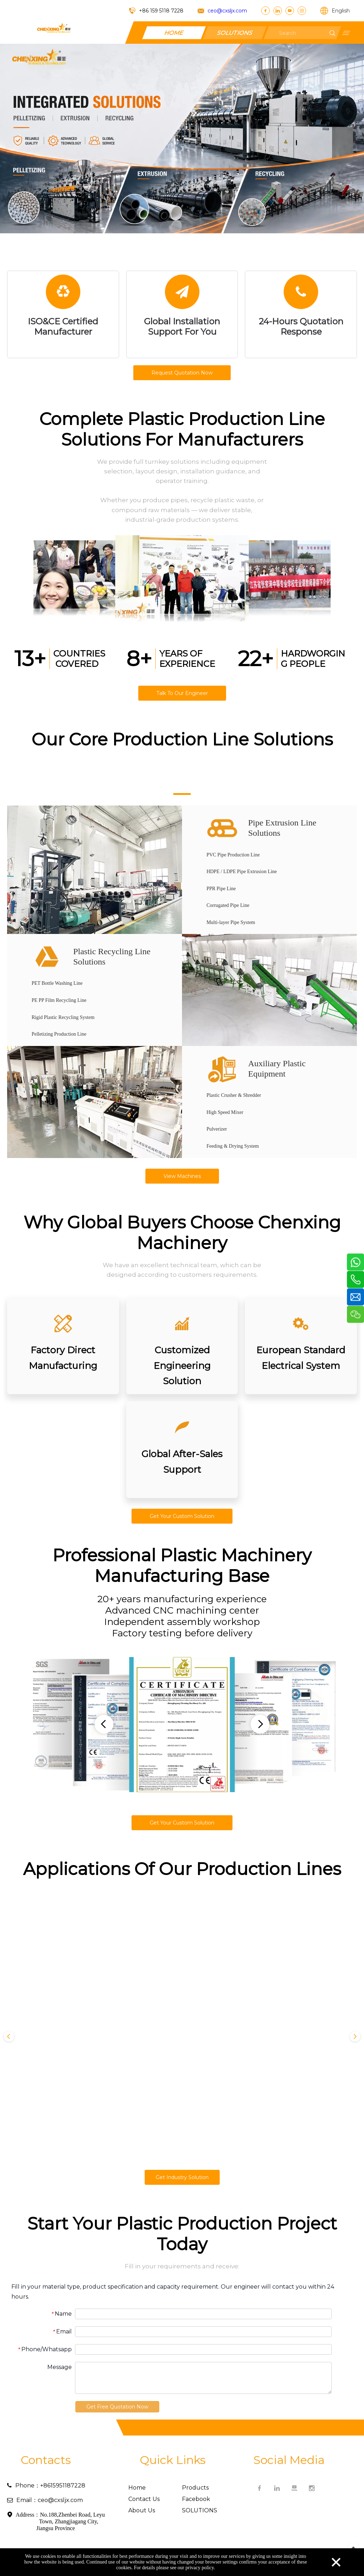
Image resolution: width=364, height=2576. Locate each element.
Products (195, 2487)
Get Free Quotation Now (117, 2407)
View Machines (182, 1176)
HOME (173, 32)
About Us (141, 2510)
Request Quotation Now (182, 373)
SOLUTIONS (234, 32)
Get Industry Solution (182, 2177)
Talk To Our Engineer (182, 693)
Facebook (196, 2499)
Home (137, 2487)
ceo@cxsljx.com (227, 10)
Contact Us (144, 2499)
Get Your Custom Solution (182, 1516)
